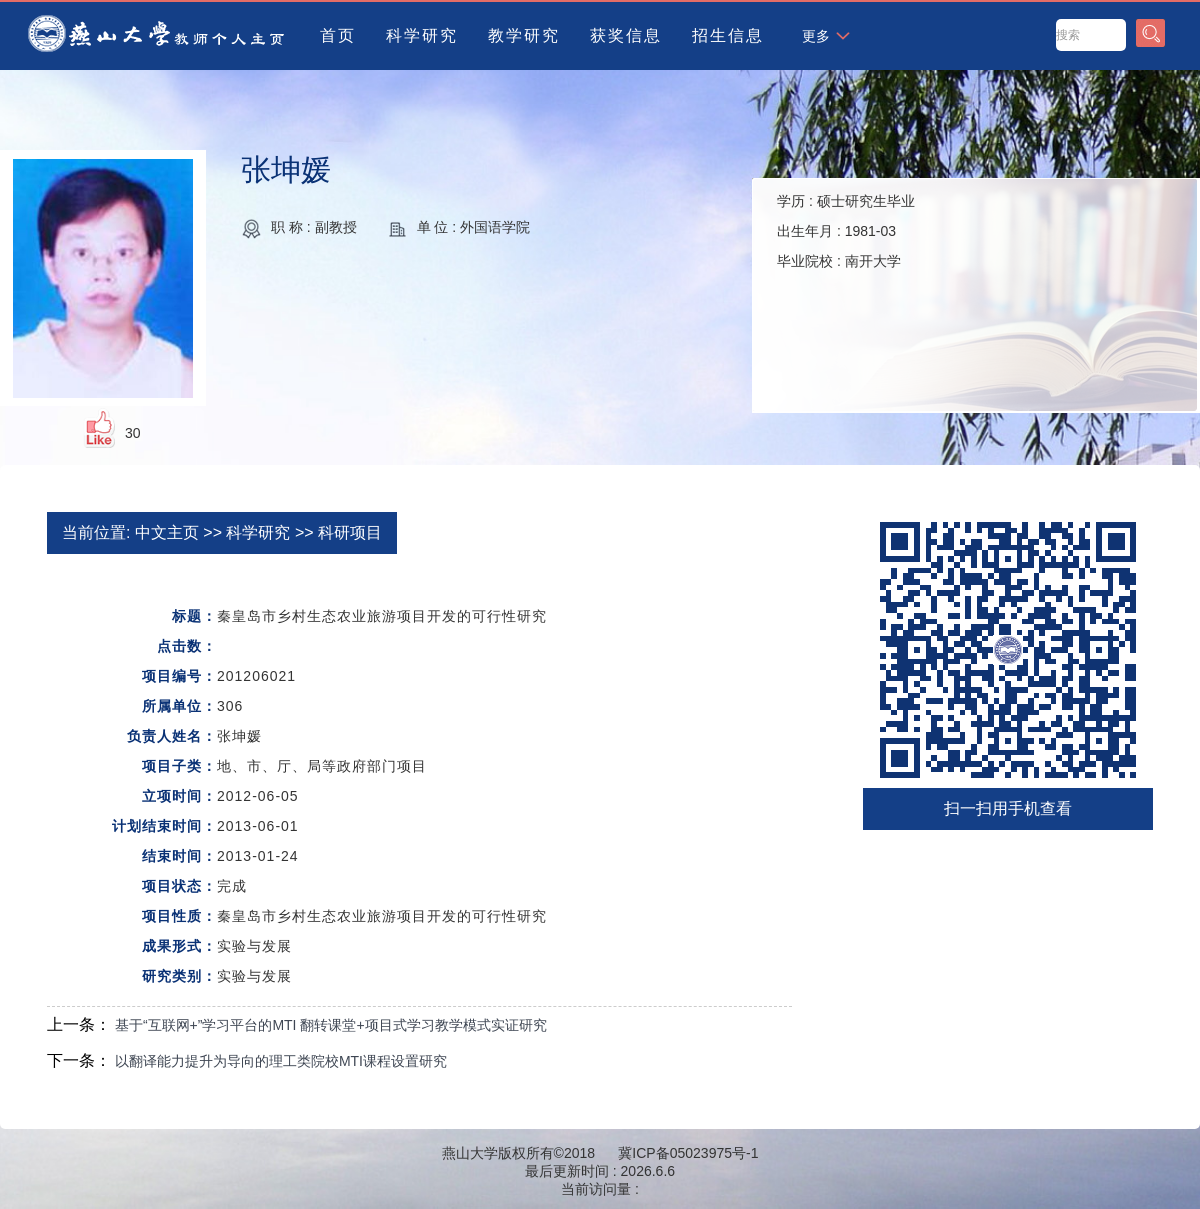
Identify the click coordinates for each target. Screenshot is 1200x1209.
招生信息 (728, 35)
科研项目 (350, 532)
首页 (338, 35)
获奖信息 (626, 35)
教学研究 (524, 35)
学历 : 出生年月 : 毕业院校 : (846, 231)
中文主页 (167, 532)
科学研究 (422, 35)
